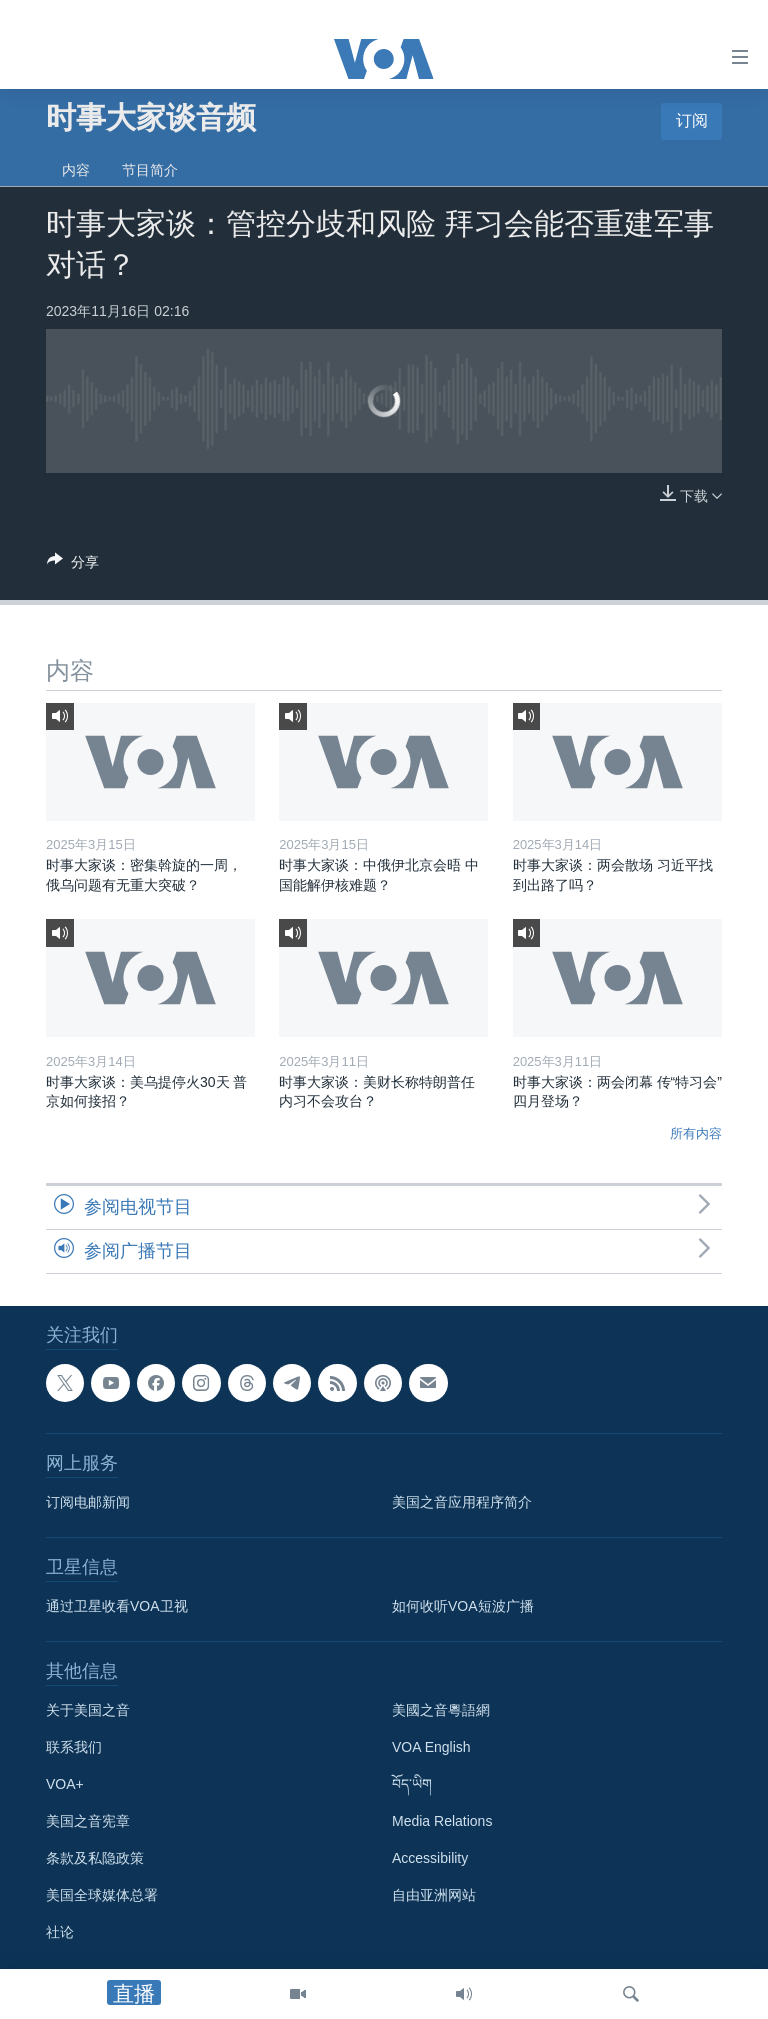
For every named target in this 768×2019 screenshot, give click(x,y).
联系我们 (74, 1748)
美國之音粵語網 (441, 1711)
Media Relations (442, 1822)
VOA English (431, 1748)
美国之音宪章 (88, 1822)
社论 (60, 1933)
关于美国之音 (88, 1711)
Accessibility (430, 1859)
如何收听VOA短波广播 (463, 1607)
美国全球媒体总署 (102, 1896)
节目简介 (150, 170)
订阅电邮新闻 (88, 1503)
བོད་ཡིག (412, 1785)
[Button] (73, 565)
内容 (76, 170)
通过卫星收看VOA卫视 (117, 1607)
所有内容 (696, 1133)
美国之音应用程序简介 (462, 1503)
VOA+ (65, 1785)
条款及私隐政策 (95, 1859)
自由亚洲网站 (434, 1896)
